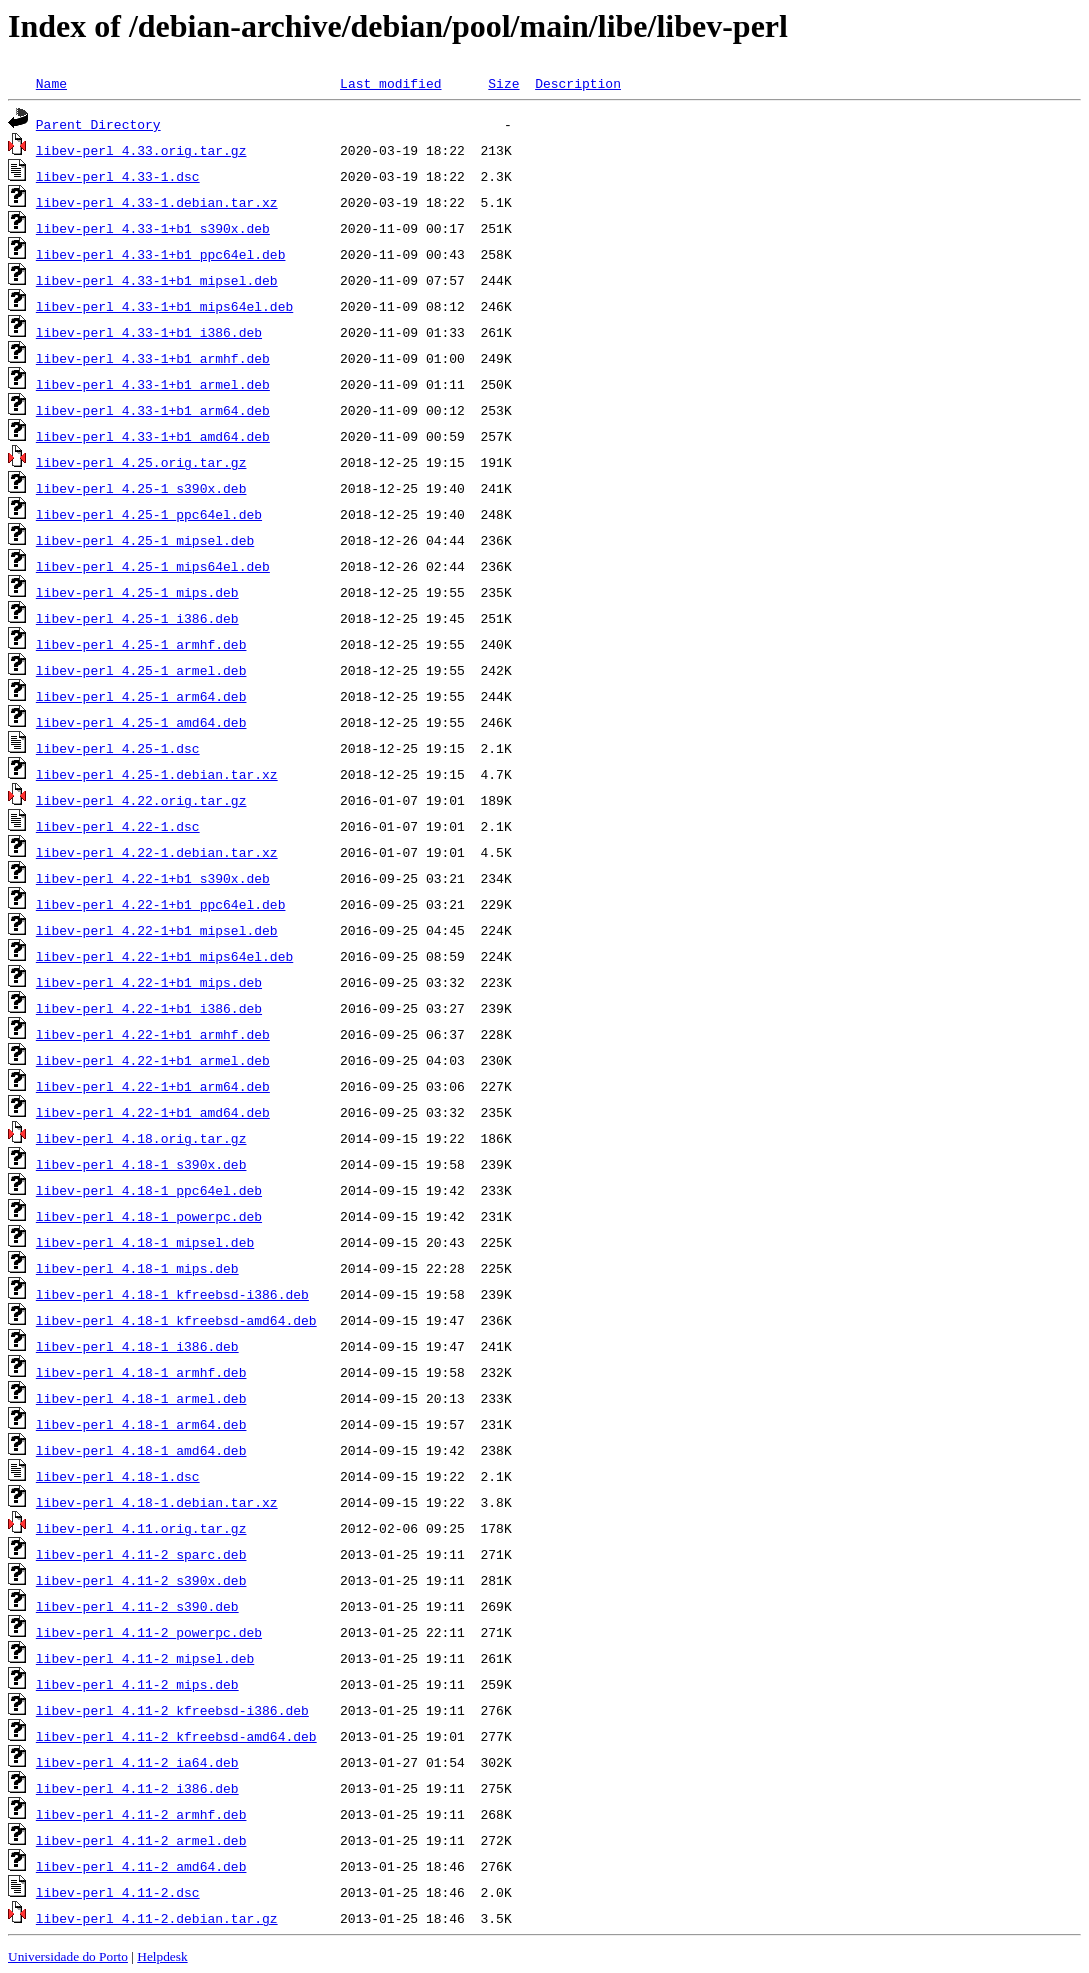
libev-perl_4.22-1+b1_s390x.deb (153, 878)
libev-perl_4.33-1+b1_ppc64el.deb (161, 254)
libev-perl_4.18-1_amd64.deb (141, 1450)
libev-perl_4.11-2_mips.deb (137, 1684)
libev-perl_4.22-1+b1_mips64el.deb (164, 956)
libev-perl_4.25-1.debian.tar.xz (157, 774)
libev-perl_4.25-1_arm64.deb (141, 696)
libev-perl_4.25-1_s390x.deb (141, 488)
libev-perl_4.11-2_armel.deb (141, 1840)
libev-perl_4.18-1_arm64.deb (141, 1424)
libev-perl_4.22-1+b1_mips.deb (149, 982)
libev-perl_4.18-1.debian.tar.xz (157, 1502)
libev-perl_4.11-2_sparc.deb (141, 1554)
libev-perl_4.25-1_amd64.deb (141, 722)
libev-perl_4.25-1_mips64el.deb (153, 566)
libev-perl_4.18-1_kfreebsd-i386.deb (172, 1294)
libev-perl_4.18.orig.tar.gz (141, 1138)
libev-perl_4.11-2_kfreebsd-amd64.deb (176, 1736)
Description (578, 83)
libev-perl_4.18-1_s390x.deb (141, 1164)
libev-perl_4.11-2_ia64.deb (137, 1762)
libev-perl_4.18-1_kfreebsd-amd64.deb (176, 1320)
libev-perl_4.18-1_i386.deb (137, 1346)
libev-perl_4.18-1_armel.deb (141, 1398)
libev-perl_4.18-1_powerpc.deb (149, 1216)
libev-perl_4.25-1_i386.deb (137, 618)
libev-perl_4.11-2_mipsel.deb (145, 1658)
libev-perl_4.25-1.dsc (118, 748)
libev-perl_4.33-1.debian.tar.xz (157, 202)
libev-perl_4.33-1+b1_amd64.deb (153, 436)
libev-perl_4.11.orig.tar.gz (141, 1528)
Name (51, 83)
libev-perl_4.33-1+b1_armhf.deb (153, 358)
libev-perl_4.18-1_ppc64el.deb (149, 1190)
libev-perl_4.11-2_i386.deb (137, 1788)
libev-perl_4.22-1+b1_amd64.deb (153, 1112)
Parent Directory (98, 124)
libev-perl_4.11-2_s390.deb (137, 1606)
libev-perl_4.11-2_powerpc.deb (149, 1632)
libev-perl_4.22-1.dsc (118, 826)
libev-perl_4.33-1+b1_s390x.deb (153, 228)
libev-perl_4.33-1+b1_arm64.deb (153, 410)
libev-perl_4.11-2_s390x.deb (141, 1580)
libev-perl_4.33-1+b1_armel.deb (153, 384)
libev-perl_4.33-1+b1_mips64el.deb (164, 306)
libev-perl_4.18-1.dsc (118, 1476)
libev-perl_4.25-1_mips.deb (137, 592)
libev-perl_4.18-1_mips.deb (137, 1268)
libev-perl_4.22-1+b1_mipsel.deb (157, 930)
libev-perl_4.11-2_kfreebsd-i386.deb (172, 1710)
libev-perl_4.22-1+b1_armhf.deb (153, 1034)
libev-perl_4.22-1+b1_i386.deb (149, 1008)
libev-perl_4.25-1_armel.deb (141, 670)
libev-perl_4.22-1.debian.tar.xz (157, 852)
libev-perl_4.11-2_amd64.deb (141, 1866)
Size (503, 83)
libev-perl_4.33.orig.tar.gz (141, 150)
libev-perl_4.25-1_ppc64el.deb (149, 514)
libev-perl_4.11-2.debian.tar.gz (157, 1918)
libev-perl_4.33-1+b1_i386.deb (149, 332)
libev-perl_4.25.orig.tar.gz (141, 462)
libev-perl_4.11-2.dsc (118, 1892)
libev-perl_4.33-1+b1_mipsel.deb (157, 280)
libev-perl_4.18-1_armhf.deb (141, 1372)
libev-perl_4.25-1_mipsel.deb (145, 540)
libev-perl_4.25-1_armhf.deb (141, 644)
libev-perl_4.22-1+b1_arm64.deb (153, 1086)
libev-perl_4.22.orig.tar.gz (141, 800)
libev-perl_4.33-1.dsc (118, 176)
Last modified (390, 83)
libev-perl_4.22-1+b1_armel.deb (153, 1060)
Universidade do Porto (68, 1956)
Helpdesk (162, 1956)
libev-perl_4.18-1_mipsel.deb (145, 1242)
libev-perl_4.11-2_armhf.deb (141, 1814)
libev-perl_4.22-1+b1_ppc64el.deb (161, 904)
